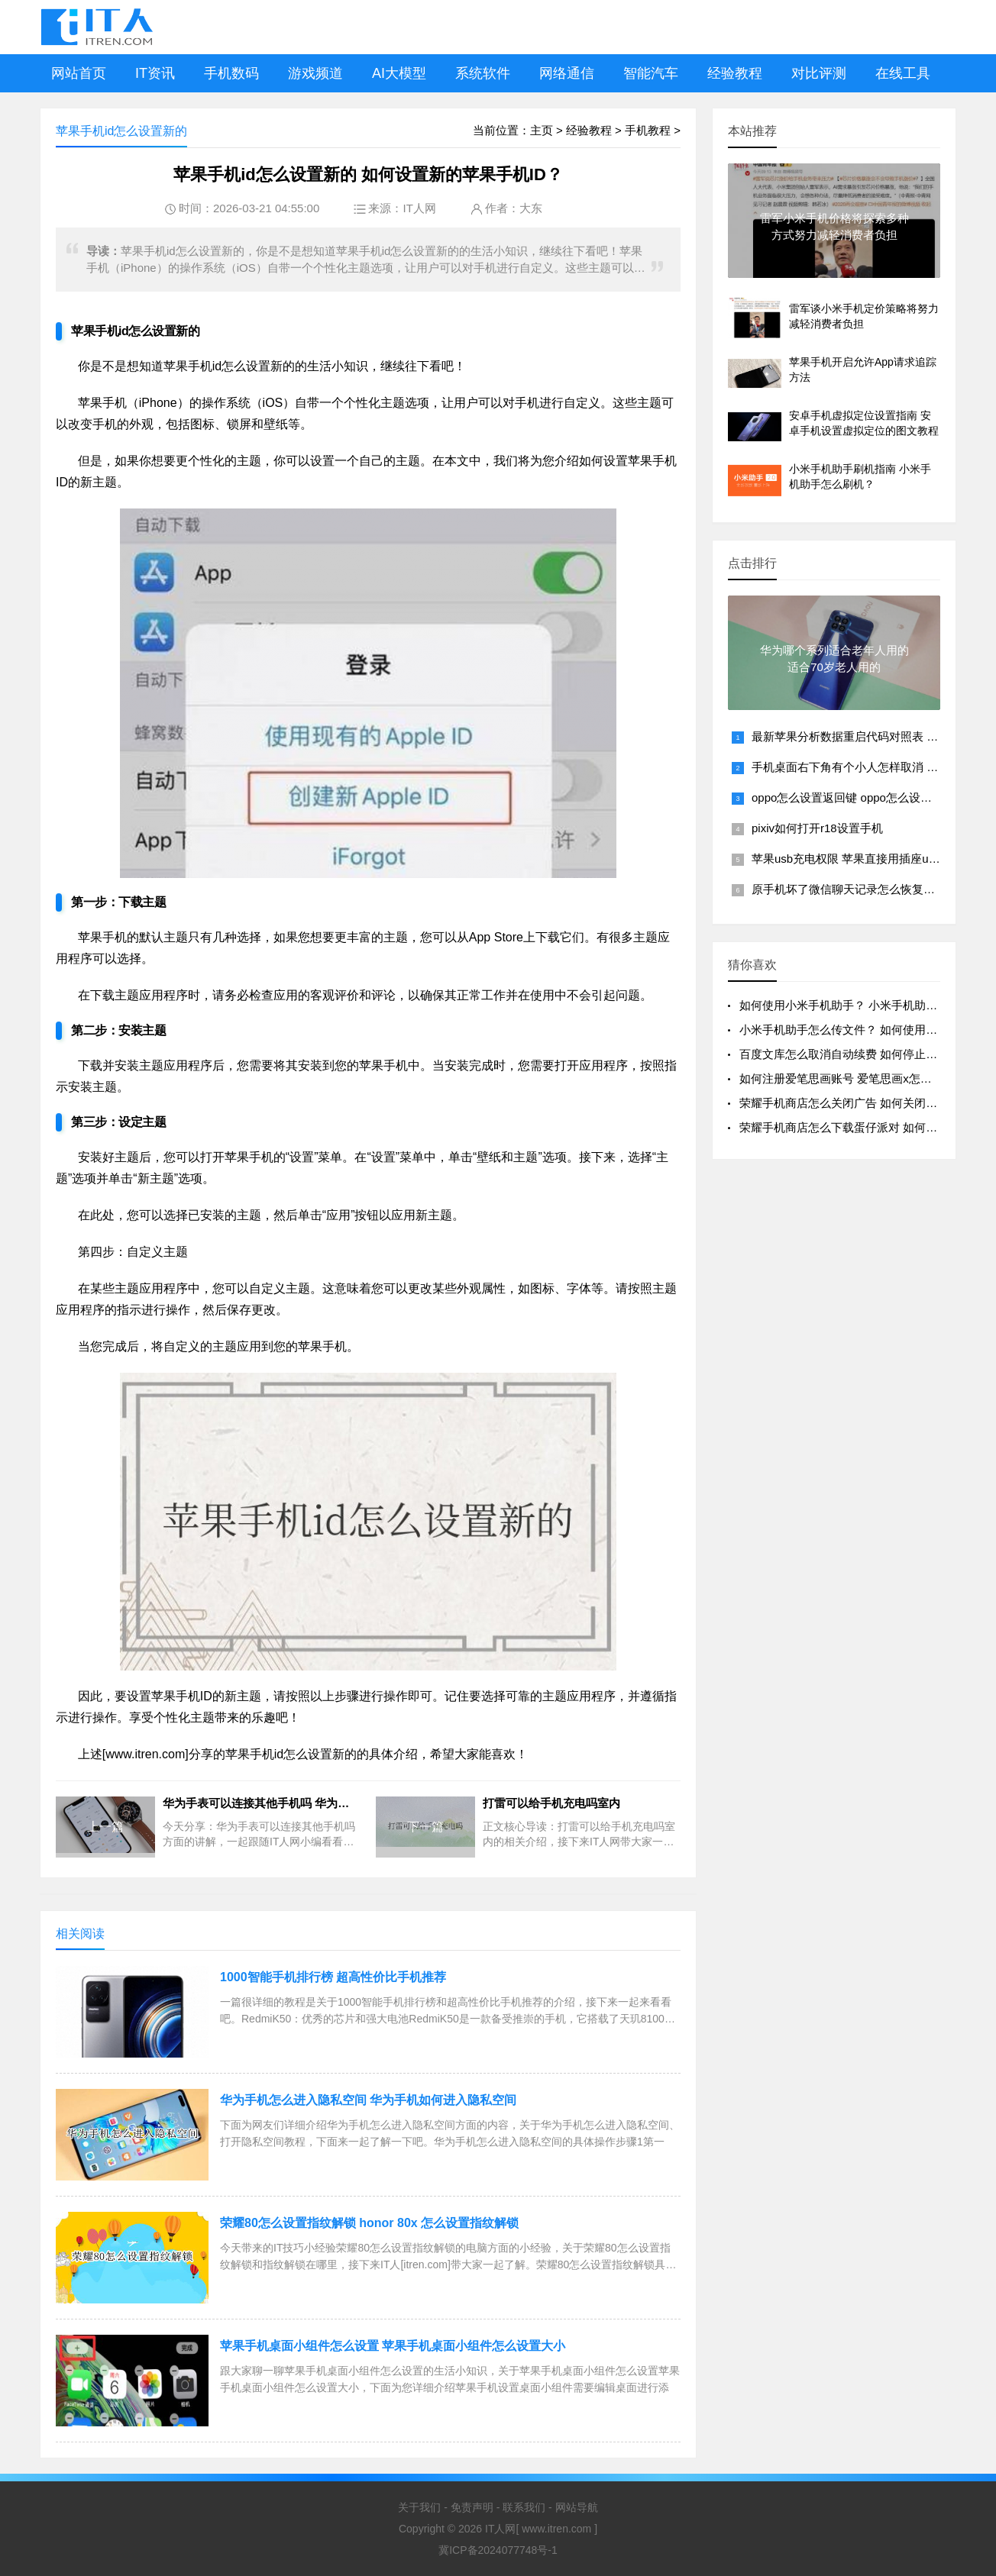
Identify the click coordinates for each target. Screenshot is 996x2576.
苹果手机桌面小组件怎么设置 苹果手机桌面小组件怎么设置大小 (392, 2345)
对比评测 (818, 73)
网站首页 (78, 73)
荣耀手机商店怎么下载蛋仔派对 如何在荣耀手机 (861, 1127)
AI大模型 (399, 73)
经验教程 (734, 73)
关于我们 (419, 2507)
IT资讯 (155, 73)
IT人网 (419, 208)
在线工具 (902, 73)
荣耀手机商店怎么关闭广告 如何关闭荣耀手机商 (861, 1102)
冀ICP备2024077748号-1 (498, 2550)
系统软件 (482, 73)
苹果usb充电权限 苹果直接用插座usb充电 (858, 858)
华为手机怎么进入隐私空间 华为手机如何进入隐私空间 (368, 2099)
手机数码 (231, 73)
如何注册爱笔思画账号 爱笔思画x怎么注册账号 (858, 1078)
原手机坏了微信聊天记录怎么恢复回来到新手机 (872, 889)
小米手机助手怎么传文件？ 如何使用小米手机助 (861, 1029)
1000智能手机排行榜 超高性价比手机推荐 (333, 1977)
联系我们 (524, 2507)
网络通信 (566, 73)
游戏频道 (315, 73)
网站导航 (576, 2507)
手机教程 (648, 130)
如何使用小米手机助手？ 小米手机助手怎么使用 (861, 1005)
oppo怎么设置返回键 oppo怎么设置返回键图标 (870, 797)
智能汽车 (650, 73)
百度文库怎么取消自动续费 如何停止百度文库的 (861, 1054)
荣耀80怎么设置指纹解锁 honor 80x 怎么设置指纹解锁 (369, 2222)
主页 (541, 130)
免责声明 (472, 2507)
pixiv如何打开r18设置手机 (817, 828)
